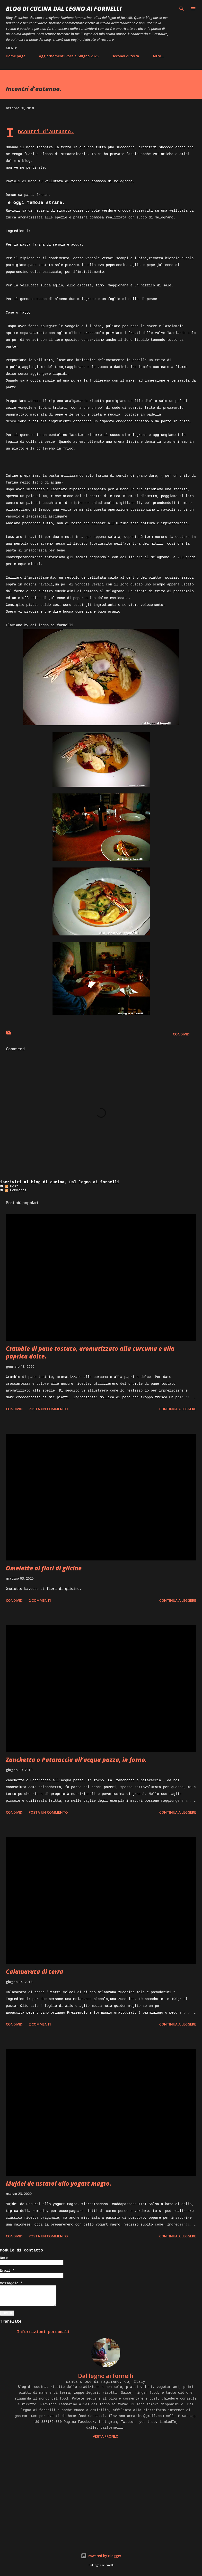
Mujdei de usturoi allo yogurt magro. (58, 2183)
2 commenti (40, 1600)
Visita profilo (105, 2436)
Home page (15, 56)
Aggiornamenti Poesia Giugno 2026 (68, 56)
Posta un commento (48, 1409)
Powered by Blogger (101, 2555)
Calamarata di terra (34, 1971)
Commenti (15, 1190)
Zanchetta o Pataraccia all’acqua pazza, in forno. (76, 1760)
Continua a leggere (177, 1409)
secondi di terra (125, 56)
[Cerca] (181, 9)
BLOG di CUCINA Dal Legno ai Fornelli (64, 9)
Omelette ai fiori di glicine (44, 1568)
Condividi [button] (181, 1034)
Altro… (158, 56)
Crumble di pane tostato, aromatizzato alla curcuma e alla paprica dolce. (90, 1352)
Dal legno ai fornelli (105, 2376)
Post (11, 1186)
